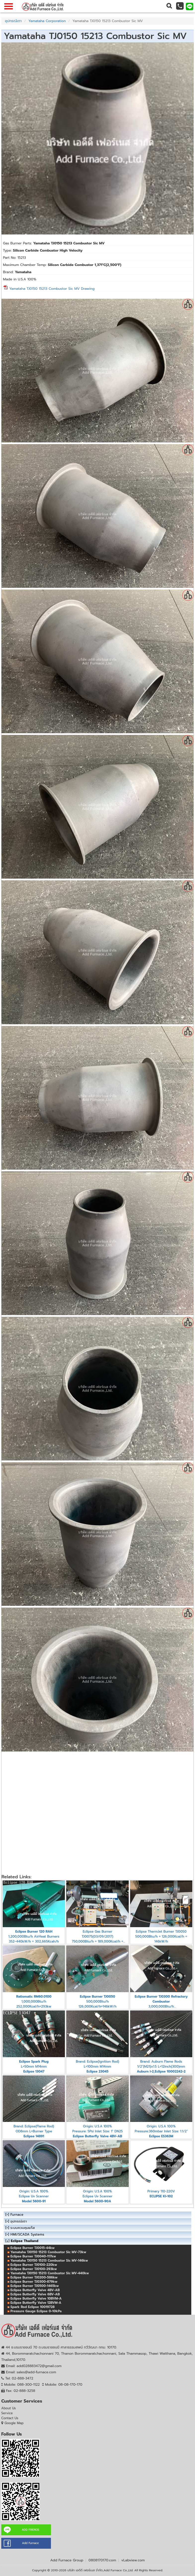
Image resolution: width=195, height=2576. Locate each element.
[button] (169, 6)
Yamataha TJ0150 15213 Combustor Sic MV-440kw (49, 2273)
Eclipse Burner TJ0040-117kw (33, 2256)
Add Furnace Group (66, 2560)
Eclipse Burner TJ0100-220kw (33, 2264)
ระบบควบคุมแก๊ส (22, 2227)
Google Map (14, 2423)
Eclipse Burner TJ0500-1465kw (34, 2285)
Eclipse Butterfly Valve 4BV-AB (35, 2290)
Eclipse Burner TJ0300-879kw (33, 2281)
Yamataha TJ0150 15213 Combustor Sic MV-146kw (49, 2260)
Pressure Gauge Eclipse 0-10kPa (36, 2311)
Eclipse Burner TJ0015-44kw (32, 2248)
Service (7, 2413)
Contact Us (9, 2418)
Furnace (16, 2214)
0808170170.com (102, 2560)
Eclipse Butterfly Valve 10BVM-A (36, 2298)
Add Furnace (30, 2543)
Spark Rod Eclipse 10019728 (32, 2307)
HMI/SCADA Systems (27, 2234)
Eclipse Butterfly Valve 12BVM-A (35, 2302)
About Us (8, 2408)
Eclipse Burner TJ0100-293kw (33, 2269)
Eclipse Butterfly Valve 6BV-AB (35, 2294)
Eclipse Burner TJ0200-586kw (34, 2277)
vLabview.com (133, 2560)
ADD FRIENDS (30, 2530)
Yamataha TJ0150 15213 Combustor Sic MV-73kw (48, 2252)
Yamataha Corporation (47, 21)
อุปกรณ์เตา (13, 21)
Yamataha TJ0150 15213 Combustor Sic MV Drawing (49, 288)
